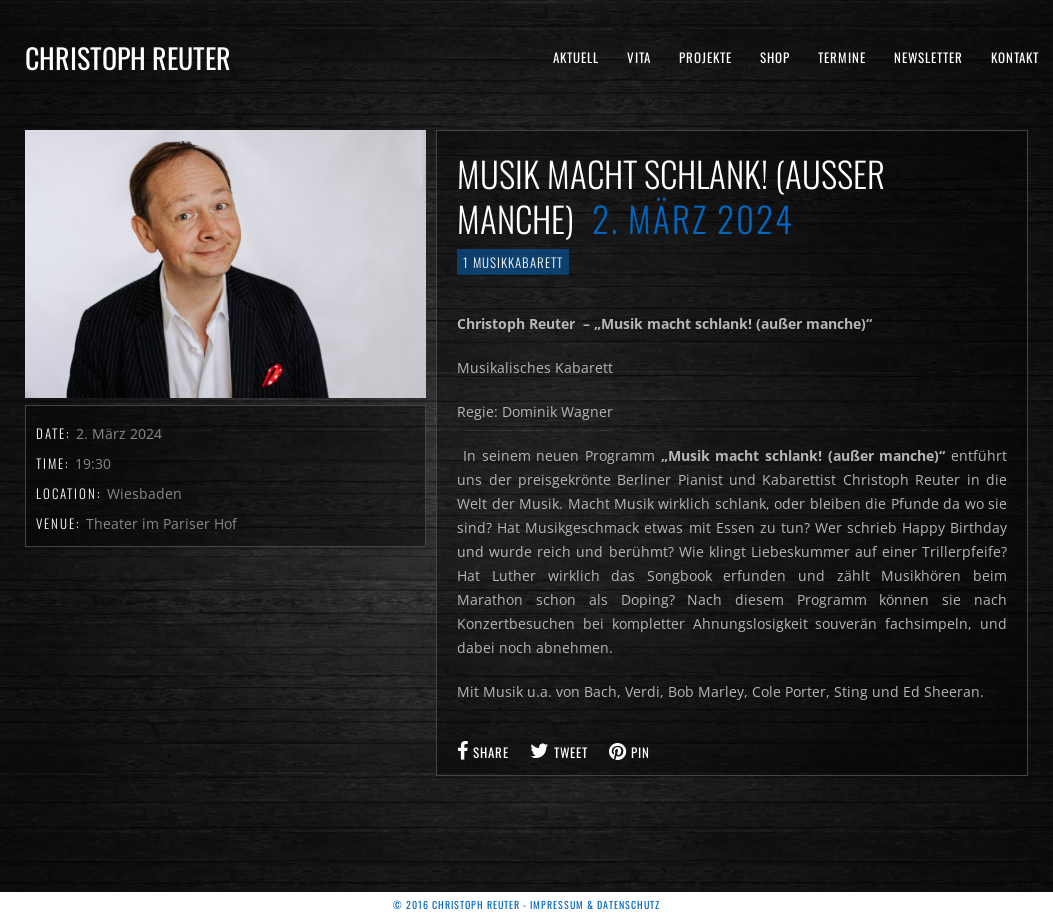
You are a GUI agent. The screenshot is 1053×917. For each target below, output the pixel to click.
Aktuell (576, 57)
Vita (639, 57)
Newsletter (928, 57)
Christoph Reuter (128, 57)
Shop (775, 57)
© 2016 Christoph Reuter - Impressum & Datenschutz (526, 904)
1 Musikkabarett (513, 262)
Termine (842, 57)
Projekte (705, 57)
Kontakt (1015, 57)
